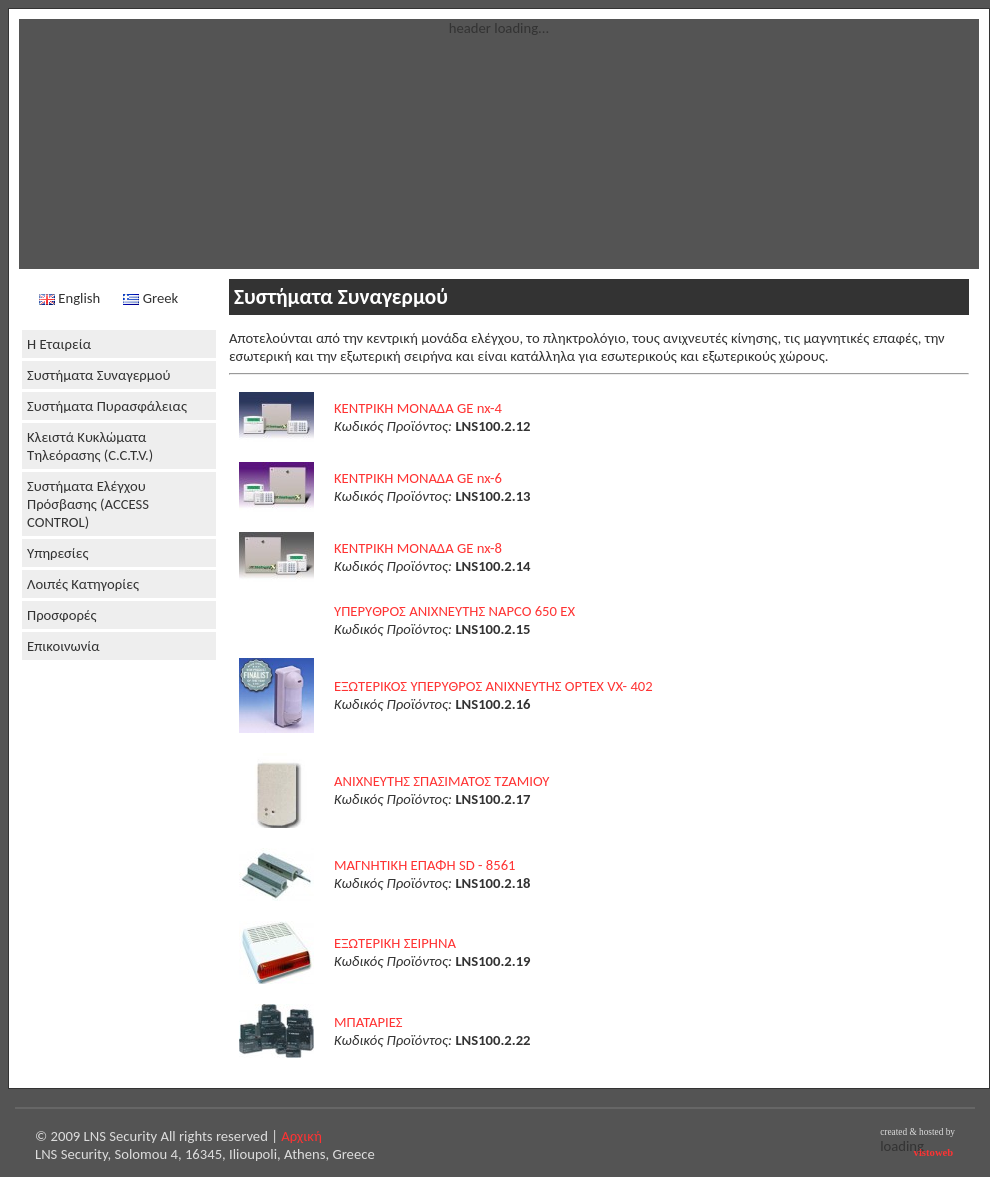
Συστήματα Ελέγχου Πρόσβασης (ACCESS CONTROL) (88, 504)
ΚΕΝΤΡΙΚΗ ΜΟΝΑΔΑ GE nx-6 (418, 478)
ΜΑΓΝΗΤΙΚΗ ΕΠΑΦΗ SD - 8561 (425, 865)
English (69, 298)
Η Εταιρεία (59, 344)
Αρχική (301, 1136)
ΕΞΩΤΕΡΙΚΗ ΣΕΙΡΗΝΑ (395, 943)
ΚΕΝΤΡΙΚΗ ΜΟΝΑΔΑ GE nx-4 (418, 408)
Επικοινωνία (63, 646)
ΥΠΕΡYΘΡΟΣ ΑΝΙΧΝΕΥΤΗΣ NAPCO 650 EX (454, 611)
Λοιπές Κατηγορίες (83, 584)
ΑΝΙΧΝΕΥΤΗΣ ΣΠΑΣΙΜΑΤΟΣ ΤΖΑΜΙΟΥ (442, 781)
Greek (150, 298)
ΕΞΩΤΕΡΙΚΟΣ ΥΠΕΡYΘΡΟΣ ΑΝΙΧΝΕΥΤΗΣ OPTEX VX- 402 (493, 686)
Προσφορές (62, 615)
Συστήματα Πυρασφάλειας (107, 406)
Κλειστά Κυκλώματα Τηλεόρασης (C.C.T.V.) (90, 446)
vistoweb (934, 1152)
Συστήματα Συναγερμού (98, 375)
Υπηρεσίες (58, 553)
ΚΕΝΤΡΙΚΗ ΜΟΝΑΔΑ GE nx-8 (418, 548)
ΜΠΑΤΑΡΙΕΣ (368, 1022)
